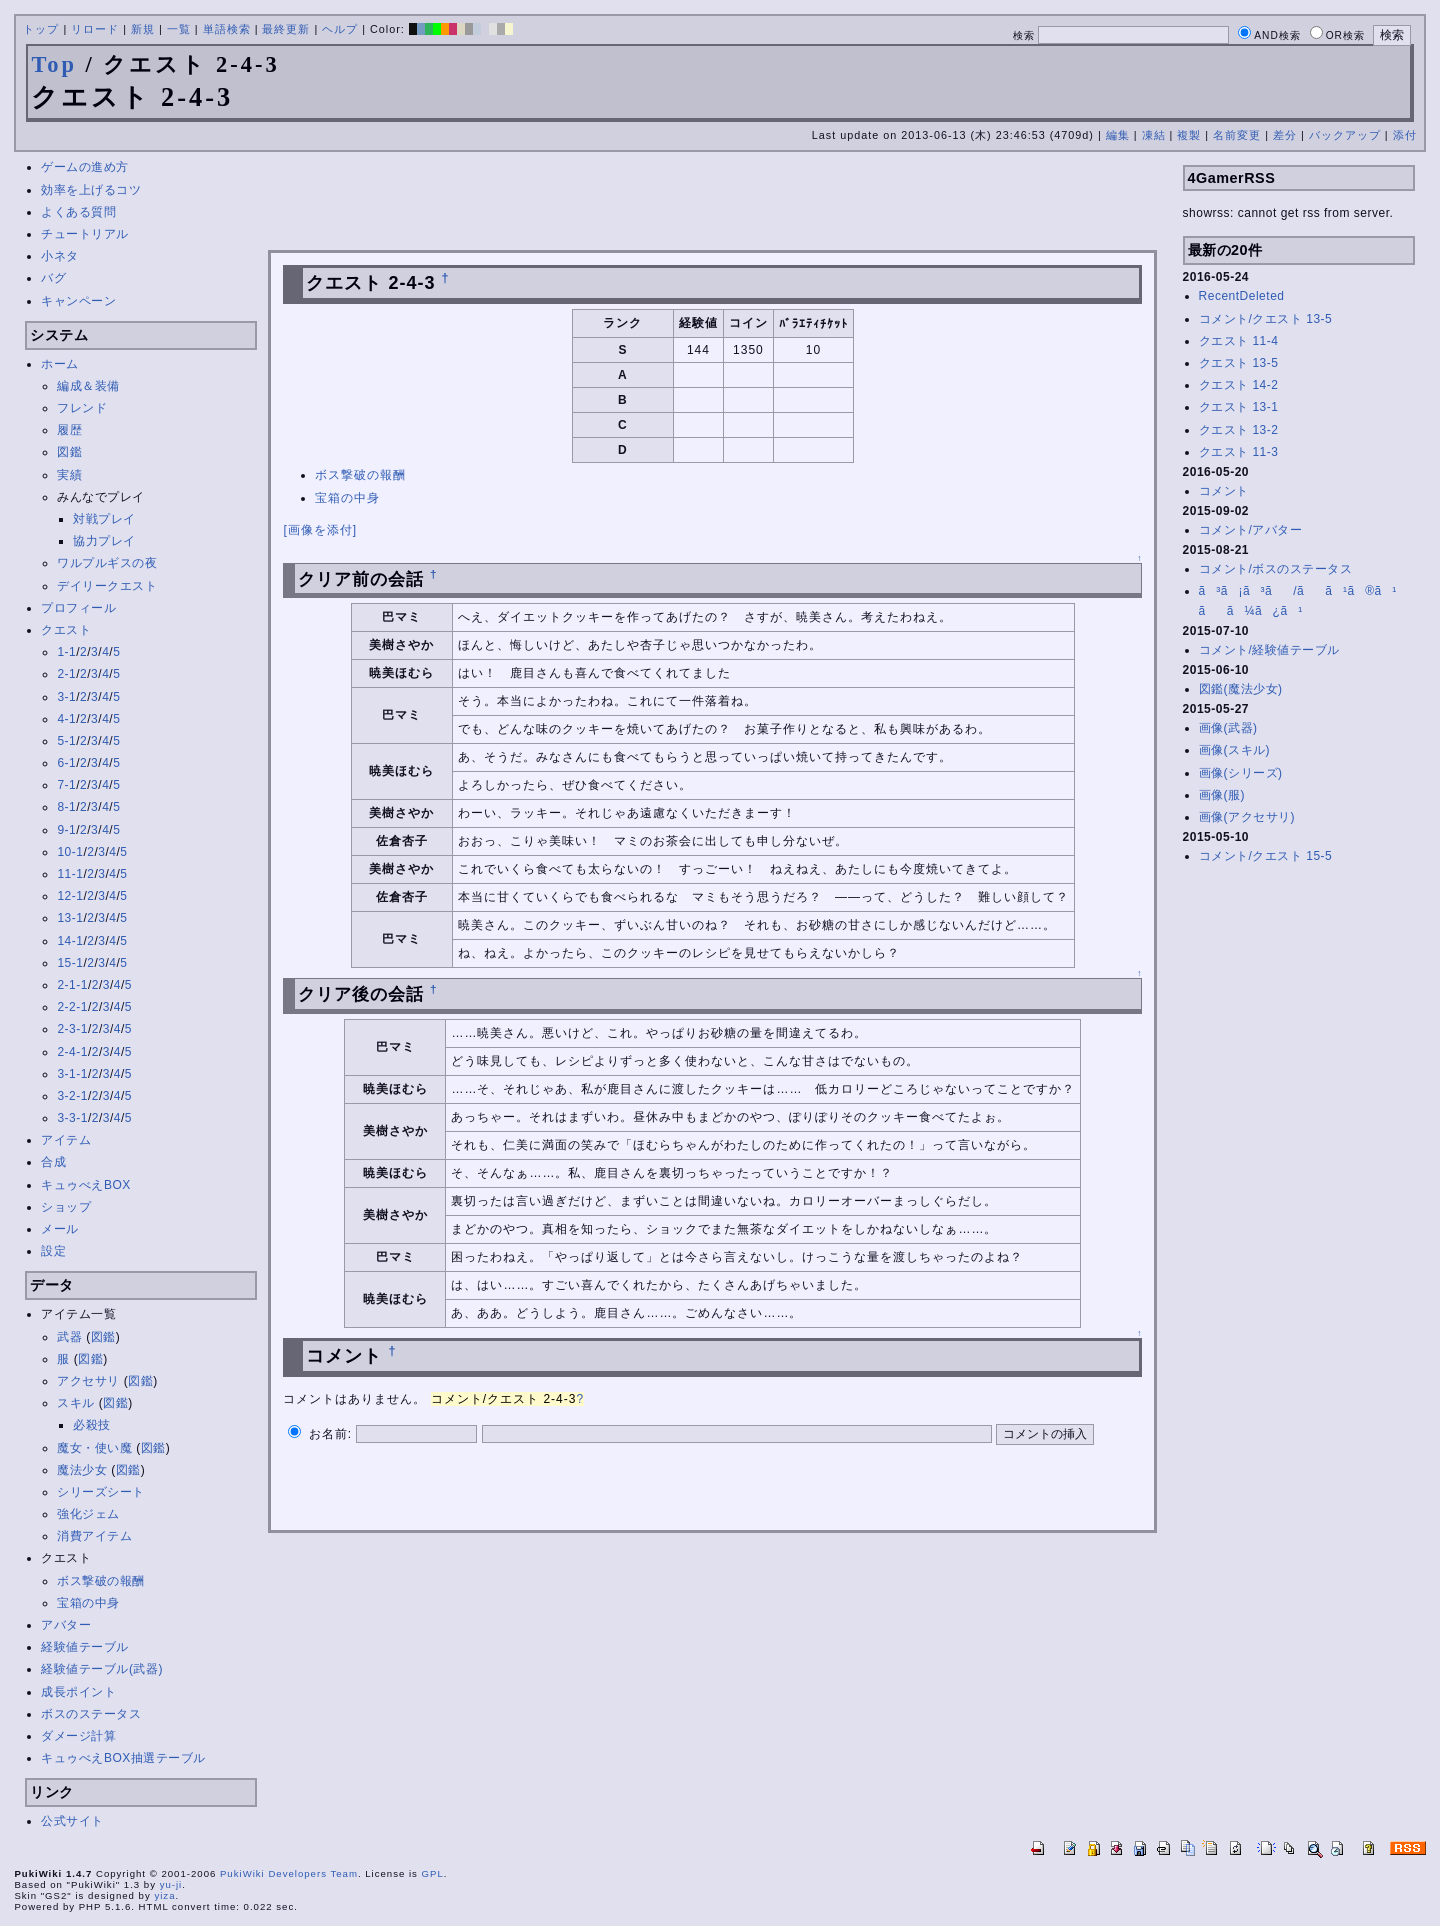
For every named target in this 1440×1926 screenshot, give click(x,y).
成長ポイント (78, 1692)
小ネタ (60, 256)
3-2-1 (72, 1096)
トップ (41, 29)
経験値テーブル (85, 1647)
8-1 (66, 807)
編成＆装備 (88, 386)
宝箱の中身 (88, 1603)
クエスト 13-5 (1239, 363)
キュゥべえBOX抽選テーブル (123, 1758)
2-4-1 (72, 1052)
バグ (53, 278)
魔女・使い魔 (94, 1448)
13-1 (70, 918)
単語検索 (227, 29)
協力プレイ (104, 541)
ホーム (60, 364)
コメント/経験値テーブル (1269, 650)
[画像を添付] (320, 530)
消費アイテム (94, 1536)
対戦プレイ (104, 519)
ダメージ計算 (78, 1736)
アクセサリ (88, 1381)
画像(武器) (1228, 728)
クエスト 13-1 (1239, 407)
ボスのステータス (91, 1714)
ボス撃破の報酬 (101, 1581)
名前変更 (1237, 135)
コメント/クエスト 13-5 (1266, 319)
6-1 (66, 763)
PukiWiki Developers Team (289, 1873)
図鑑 (69, 452)
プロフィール (78, 608)
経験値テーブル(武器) (102, 1669)
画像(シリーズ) (1241, 773)
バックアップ (1345, 135)
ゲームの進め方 (85, 167)
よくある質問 (78, 212)
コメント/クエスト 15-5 (1266, 856)
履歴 (69, 430)
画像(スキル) (1235, 750)
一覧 (179, 29)
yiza (164, 1895)
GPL (433, 1873)
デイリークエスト (107, 586)
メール (60, 1229)
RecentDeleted (1242, 296)
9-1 (66, 830)
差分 (1285, 135)
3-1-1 (72, 1074)
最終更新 (286, 29)
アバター (66, 1625)
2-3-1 (72, 1029)
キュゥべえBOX (85, 1185)
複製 (1189, 135)
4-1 (66, 719)
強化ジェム (88, 1514)
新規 (143, 29)
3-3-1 (72, 1118)
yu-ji (171, 1884)
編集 (1118, 135)
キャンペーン (78, 301)
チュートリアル (85, 234)
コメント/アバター (1251, 530)
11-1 (70, 874)
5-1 (66, 741)
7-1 (66, 785)
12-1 (70, 896)
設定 (53, 1251)
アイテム (66, 1140)
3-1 (66, 697)
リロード (95, 29)
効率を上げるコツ (91, 190)
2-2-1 (72, 1007)
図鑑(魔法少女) (1241, 689)
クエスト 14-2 (1239, 385)
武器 (69, 1337)
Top (54, 64)
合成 (53, 1162)
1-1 (66, 652)
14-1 (70, 941)
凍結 (1154, 135)
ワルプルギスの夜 (107, 563)
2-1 (66, 674)
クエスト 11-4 (1239, 341)
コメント (1224, 491)
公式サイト (72, 1821)
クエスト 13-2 (1239, 430)
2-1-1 (72, 985)
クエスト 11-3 (1239, 452)
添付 (1405, 135)
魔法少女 (82, 1470)
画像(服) (1222, 795)
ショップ (66, 1207)
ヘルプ (340, 29)
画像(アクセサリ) (1247, 817)
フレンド (82, 408)
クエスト (66, 630)
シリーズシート (101, 1492)
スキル (76, 1403)
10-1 (70, 852)
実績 (69, 475)
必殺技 (92, 1425)
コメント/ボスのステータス (1276, 569)
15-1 (70, 963)
